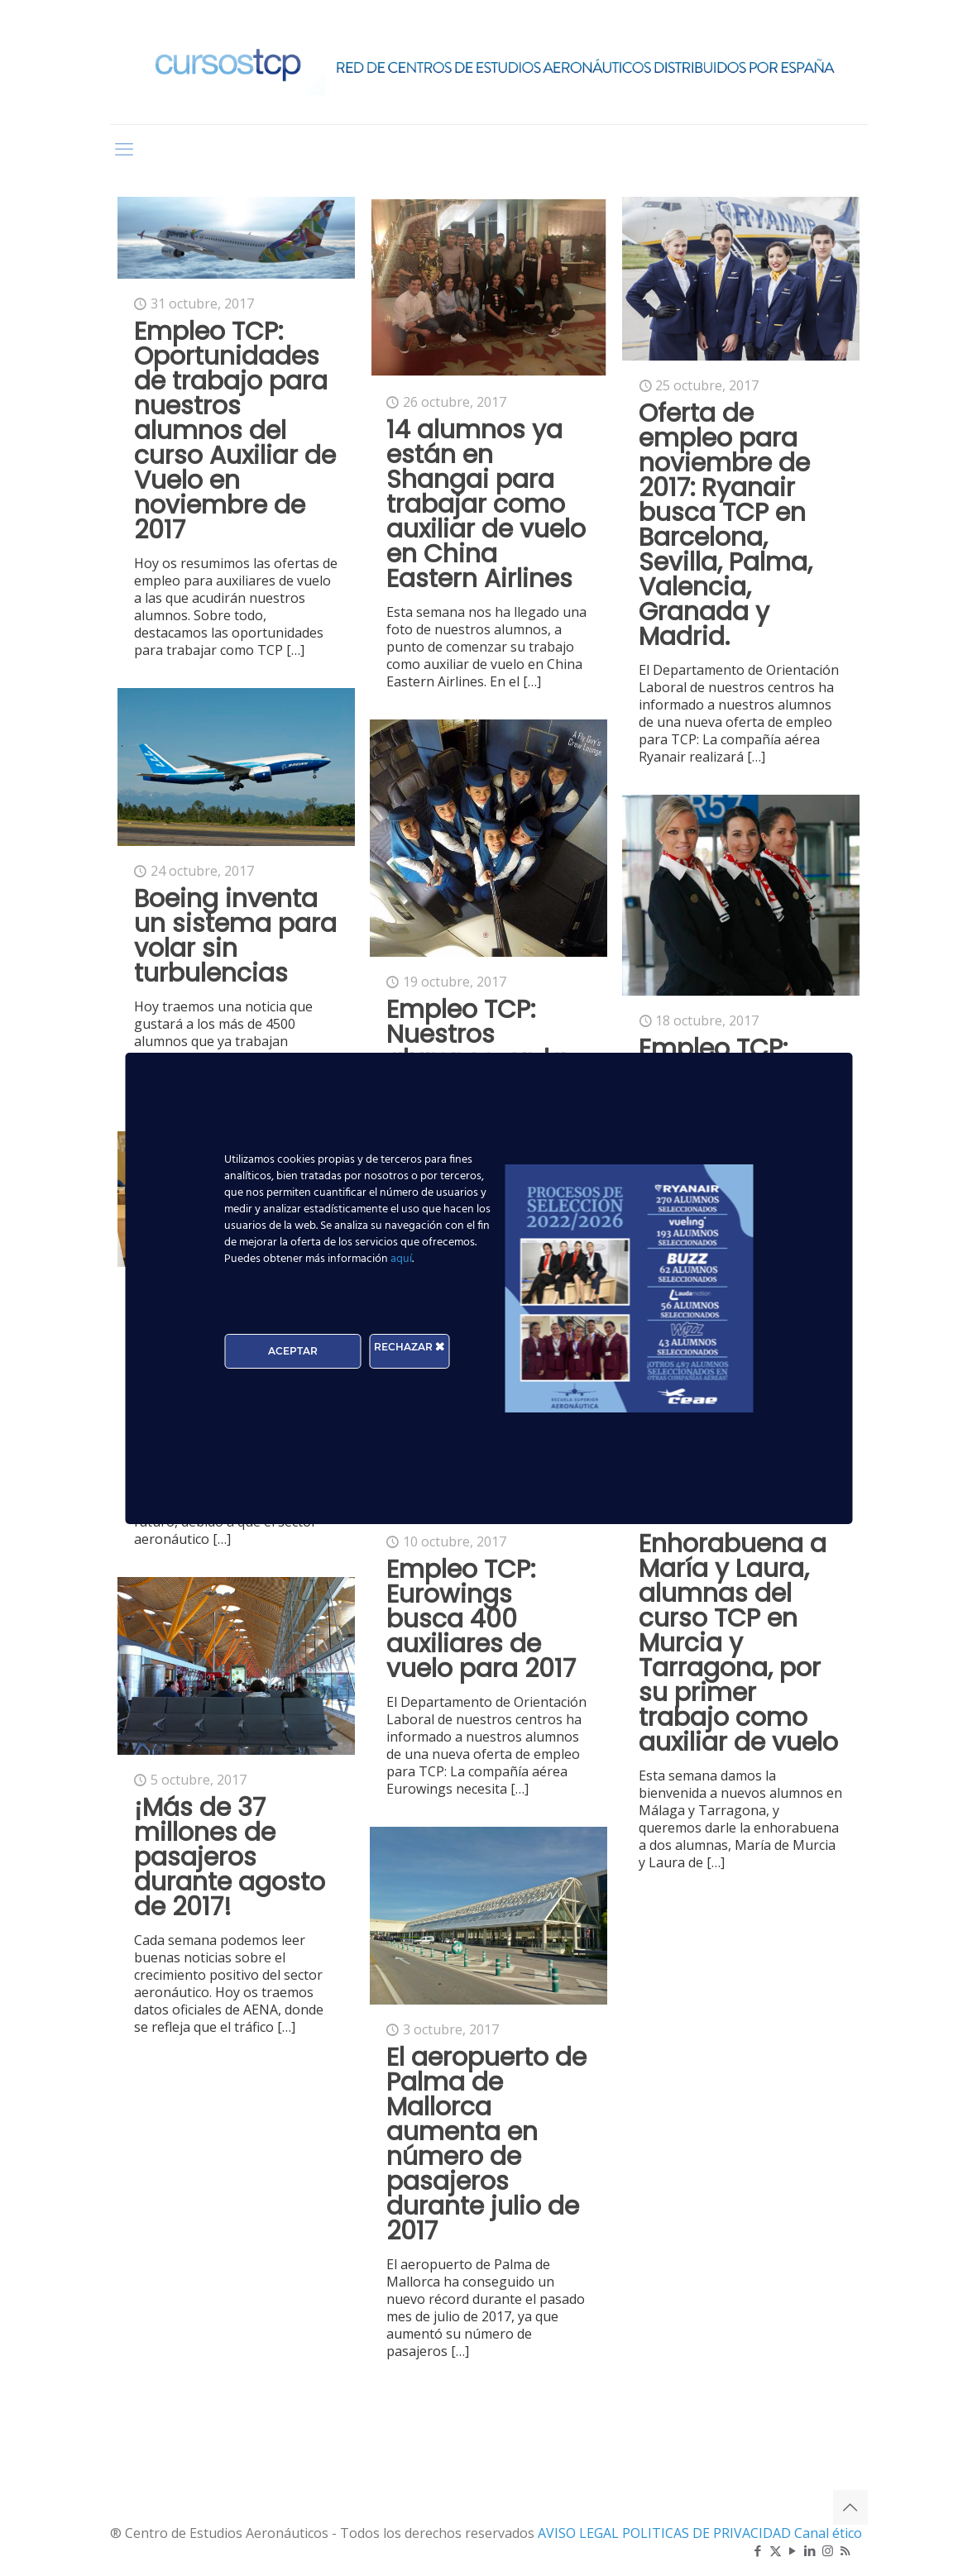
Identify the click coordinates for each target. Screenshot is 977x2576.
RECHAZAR (409, 1347)
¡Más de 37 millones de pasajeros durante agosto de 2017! (229, 1857)
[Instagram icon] (827, 2550)
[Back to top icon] (850, 2507)
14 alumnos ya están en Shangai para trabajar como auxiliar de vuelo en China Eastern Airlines (486, 504)
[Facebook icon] (758, 2550)
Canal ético (828, 2533)
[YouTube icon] (793, 2550)
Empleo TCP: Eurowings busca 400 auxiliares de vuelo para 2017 (481, 1619)
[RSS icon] (845, 2550)
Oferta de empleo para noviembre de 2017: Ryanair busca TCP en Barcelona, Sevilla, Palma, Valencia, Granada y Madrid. (725, 525)
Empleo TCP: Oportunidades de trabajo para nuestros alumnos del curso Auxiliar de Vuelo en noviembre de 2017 (235, 430)
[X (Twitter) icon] (775, 2550)
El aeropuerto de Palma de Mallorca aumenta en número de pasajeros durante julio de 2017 (486, 2144)
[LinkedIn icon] (810, 2550)
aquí (401, 1259)
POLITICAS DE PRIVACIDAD (708, 2533)
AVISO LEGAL (580, 2533)
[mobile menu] (124, 148)
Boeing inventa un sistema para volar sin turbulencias (235, 936)
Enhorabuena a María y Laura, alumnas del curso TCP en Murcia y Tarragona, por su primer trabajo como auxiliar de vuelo (738, 1643)
